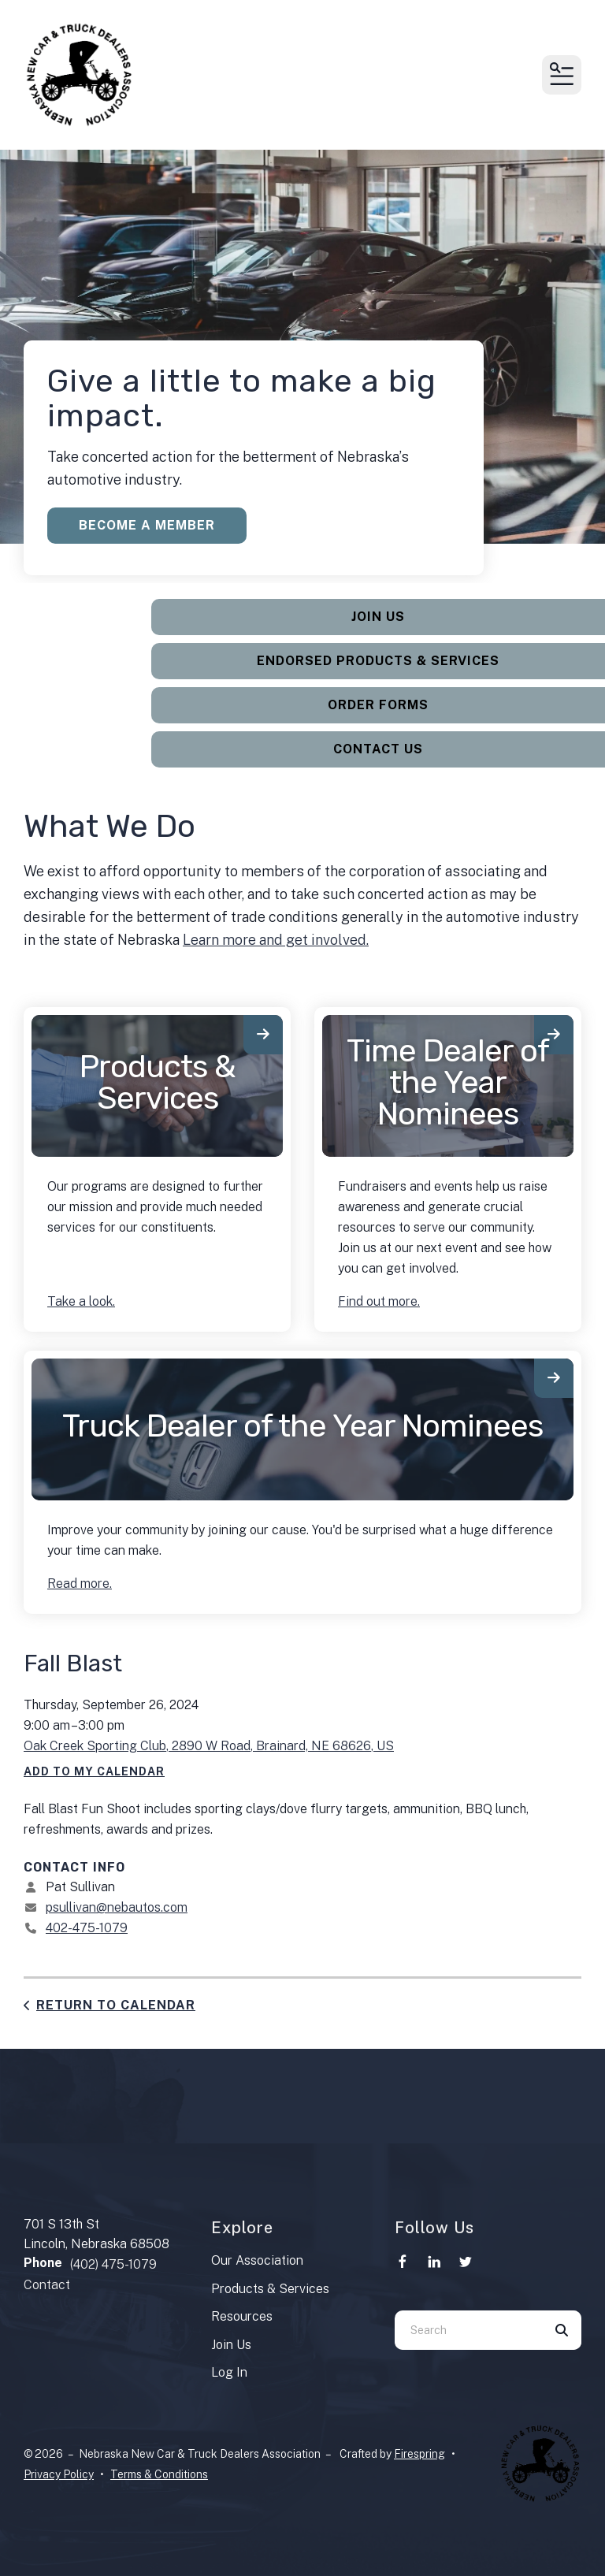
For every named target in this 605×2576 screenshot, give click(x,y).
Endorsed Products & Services (378, 660)
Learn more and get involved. (276, 939)
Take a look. (81, 1301)
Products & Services (157, 1082)
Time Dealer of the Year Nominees (448, 1082)
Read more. (79, 1583)
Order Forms (378, 704)
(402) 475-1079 (113, 2264)
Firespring (419, 2454)
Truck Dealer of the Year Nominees (302, 1425)
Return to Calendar (115, 2005)
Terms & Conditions (159, 2474)
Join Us (378, 616)
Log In (229, 2372)
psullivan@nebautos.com (116, 1907)
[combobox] (468, 2330)
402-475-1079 (87, 1927)
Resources (242, 2316)
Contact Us (378, 749)
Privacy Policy (59, 2474)
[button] (561, 75)
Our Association (257, 2260)
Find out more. (379, 1301)
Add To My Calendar (94, 1771)
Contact (47, 2284)
